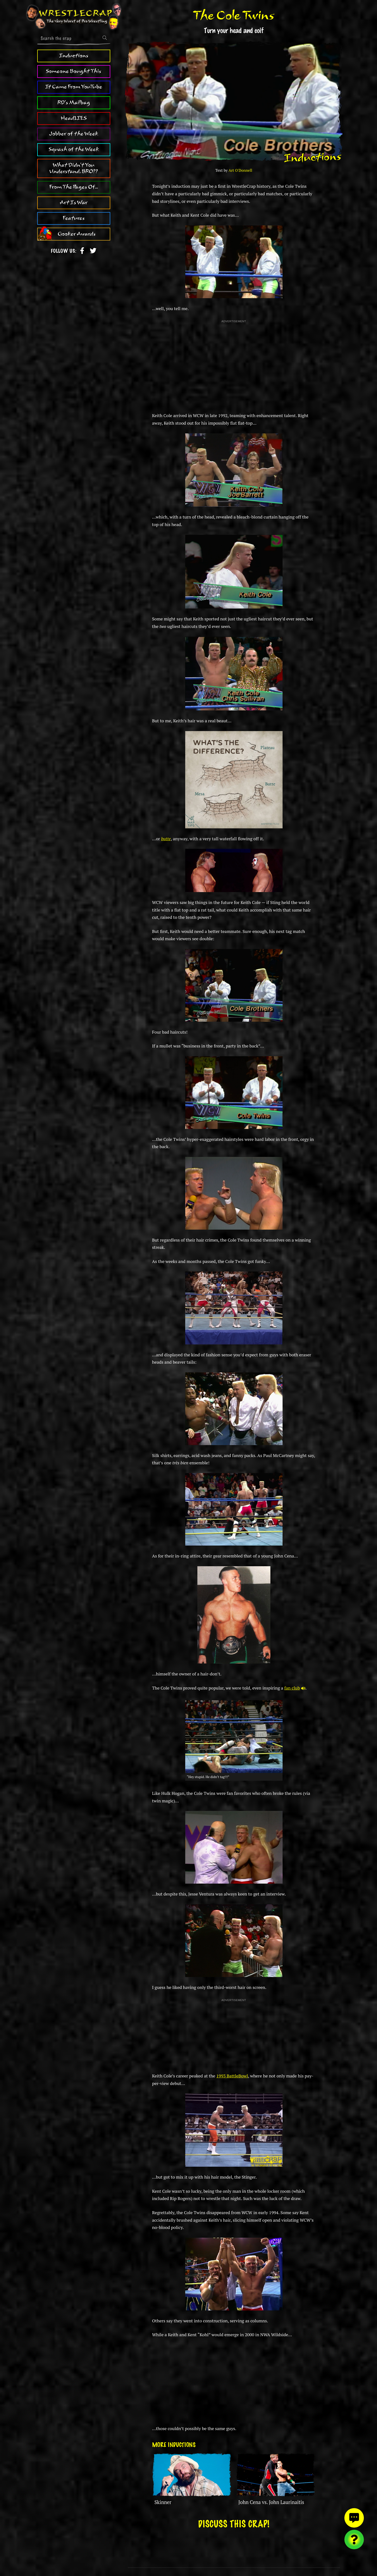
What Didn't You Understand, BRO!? (73, 168)
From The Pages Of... (73, 187)
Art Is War (74, 202)
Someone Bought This (73, 71)
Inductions (73, 55)
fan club (294, 1688)
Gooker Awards (77, 234)
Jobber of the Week (73, 133)
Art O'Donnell (240, 170)
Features (74, 218)
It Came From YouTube (73, 86)
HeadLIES (74, 118)
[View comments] (354, 2518)
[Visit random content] (354, 2539)
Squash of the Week (74, 149)
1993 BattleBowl (232, 2076)
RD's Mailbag (73, 102)
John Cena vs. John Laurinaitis (271, 2502)
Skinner (163, 2502)
